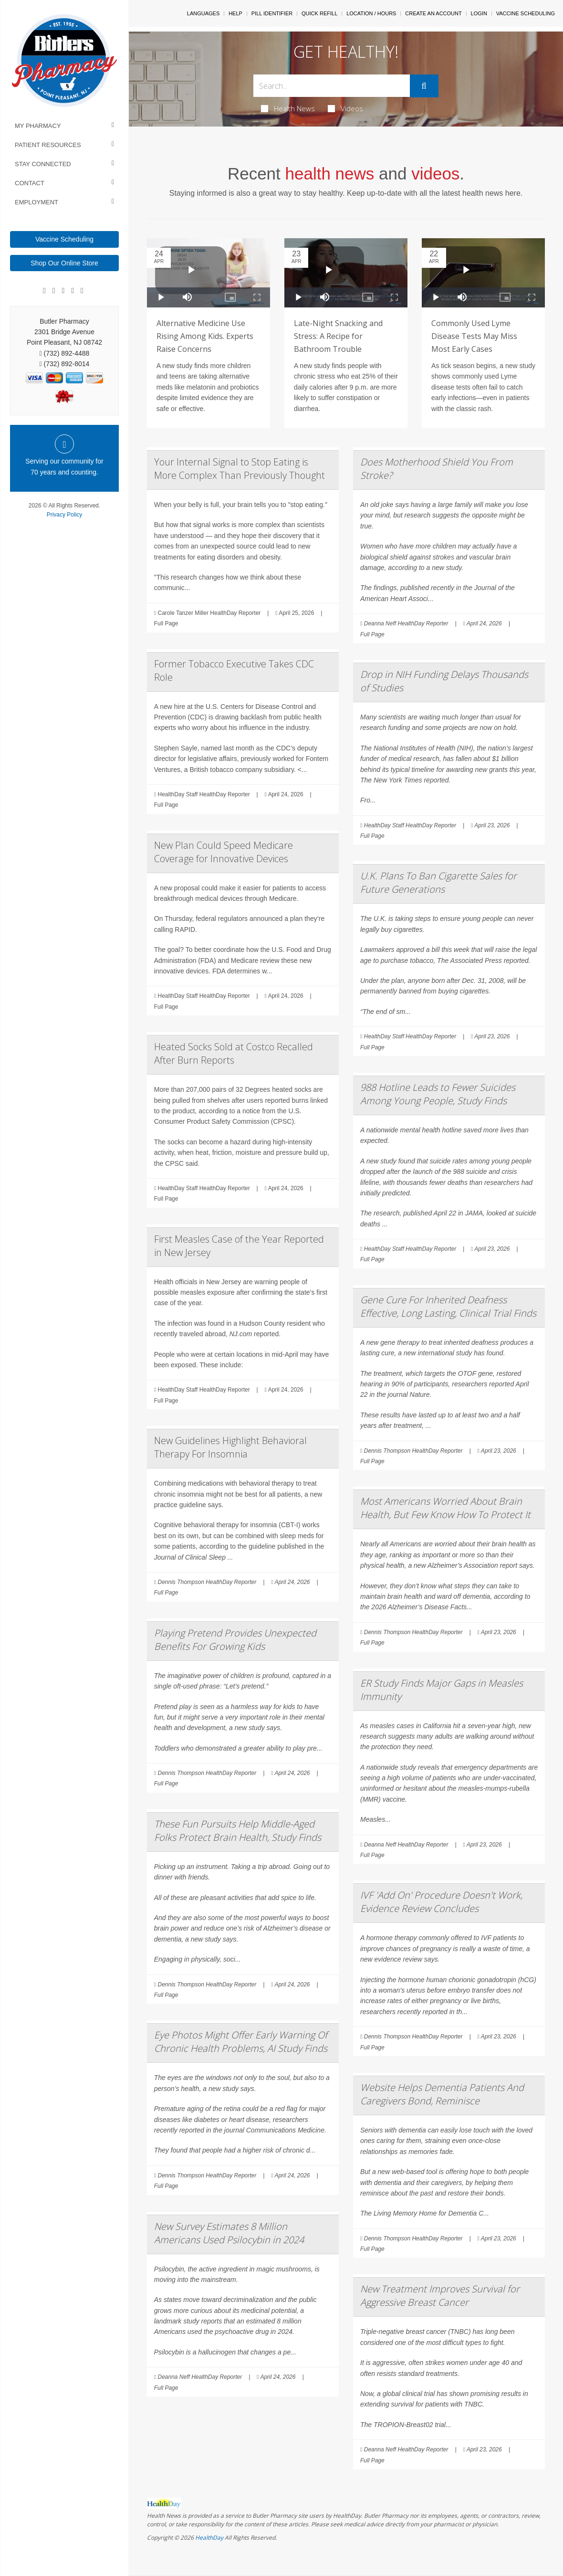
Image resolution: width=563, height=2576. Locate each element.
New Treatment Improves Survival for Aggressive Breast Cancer (440, 2295)
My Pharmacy (38, 125)
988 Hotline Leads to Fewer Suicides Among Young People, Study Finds (437, 1094)
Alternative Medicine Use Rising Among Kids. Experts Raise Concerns (204, 336)
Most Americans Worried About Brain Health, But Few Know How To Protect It (445, 1508)
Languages (203, 13)
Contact (29, 183)
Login (479, 13)
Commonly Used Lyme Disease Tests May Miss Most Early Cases (474, 336)
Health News (288, 108)
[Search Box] (331, 85)
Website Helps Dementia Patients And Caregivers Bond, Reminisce (442, 2094)
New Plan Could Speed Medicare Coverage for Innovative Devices (223, 852)
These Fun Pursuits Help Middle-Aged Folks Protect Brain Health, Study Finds (237, 1830)
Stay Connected (43, 164)
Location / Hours (371, 13)
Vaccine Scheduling (64, 239)
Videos (345, 108)
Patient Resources (48, 144)
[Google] (53, 291)
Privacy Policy (65, 514)
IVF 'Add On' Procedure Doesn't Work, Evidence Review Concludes (441, 1902)
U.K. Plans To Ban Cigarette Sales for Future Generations (438, 882)
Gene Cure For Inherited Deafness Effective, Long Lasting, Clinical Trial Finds (448, 1306)
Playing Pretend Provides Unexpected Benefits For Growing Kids (235, 1639)
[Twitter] (82, 291)
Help (235, 13)
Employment (36, 202)
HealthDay (209, 2538)
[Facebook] (44, 291)
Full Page (166, 623)
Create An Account (433, 13)
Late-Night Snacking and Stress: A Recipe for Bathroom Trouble (338, 336)
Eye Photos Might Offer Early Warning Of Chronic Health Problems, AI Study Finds (240, 2041)
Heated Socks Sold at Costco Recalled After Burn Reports (233, 1053)
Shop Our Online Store (64, 263)
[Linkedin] (63, 291)
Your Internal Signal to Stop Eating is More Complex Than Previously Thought (239, 468)
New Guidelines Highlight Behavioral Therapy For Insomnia (230, 1447)
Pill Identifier (271, 13)
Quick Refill (319, 13)
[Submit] (424, 85)
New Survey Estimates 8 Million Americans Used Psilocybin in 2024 (229, 2233)
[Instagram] (72, 291)
